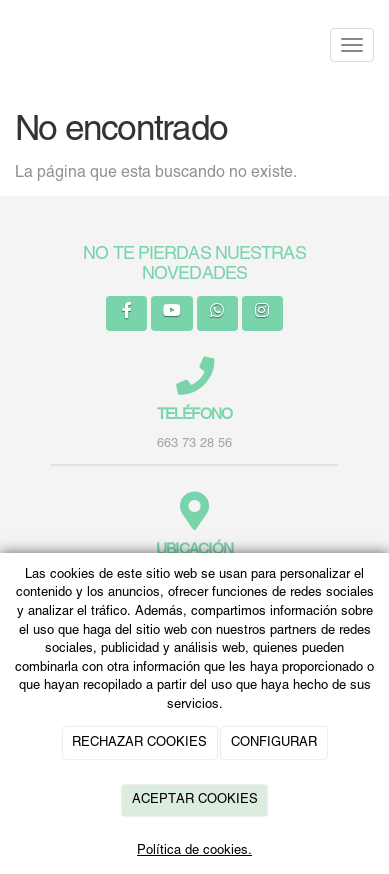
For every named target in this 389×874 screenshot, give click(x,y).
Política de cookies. (194, 851)
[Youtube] (171, 313)
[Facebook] (126, 313)
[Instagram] (262, 313)
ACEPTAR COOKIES (195, 800)
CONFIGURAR (274, 743)
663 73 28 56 (194, 444)
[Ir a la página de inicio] (10, 45)
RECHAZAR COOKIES (139, 743)
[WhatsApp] (217, 313)
